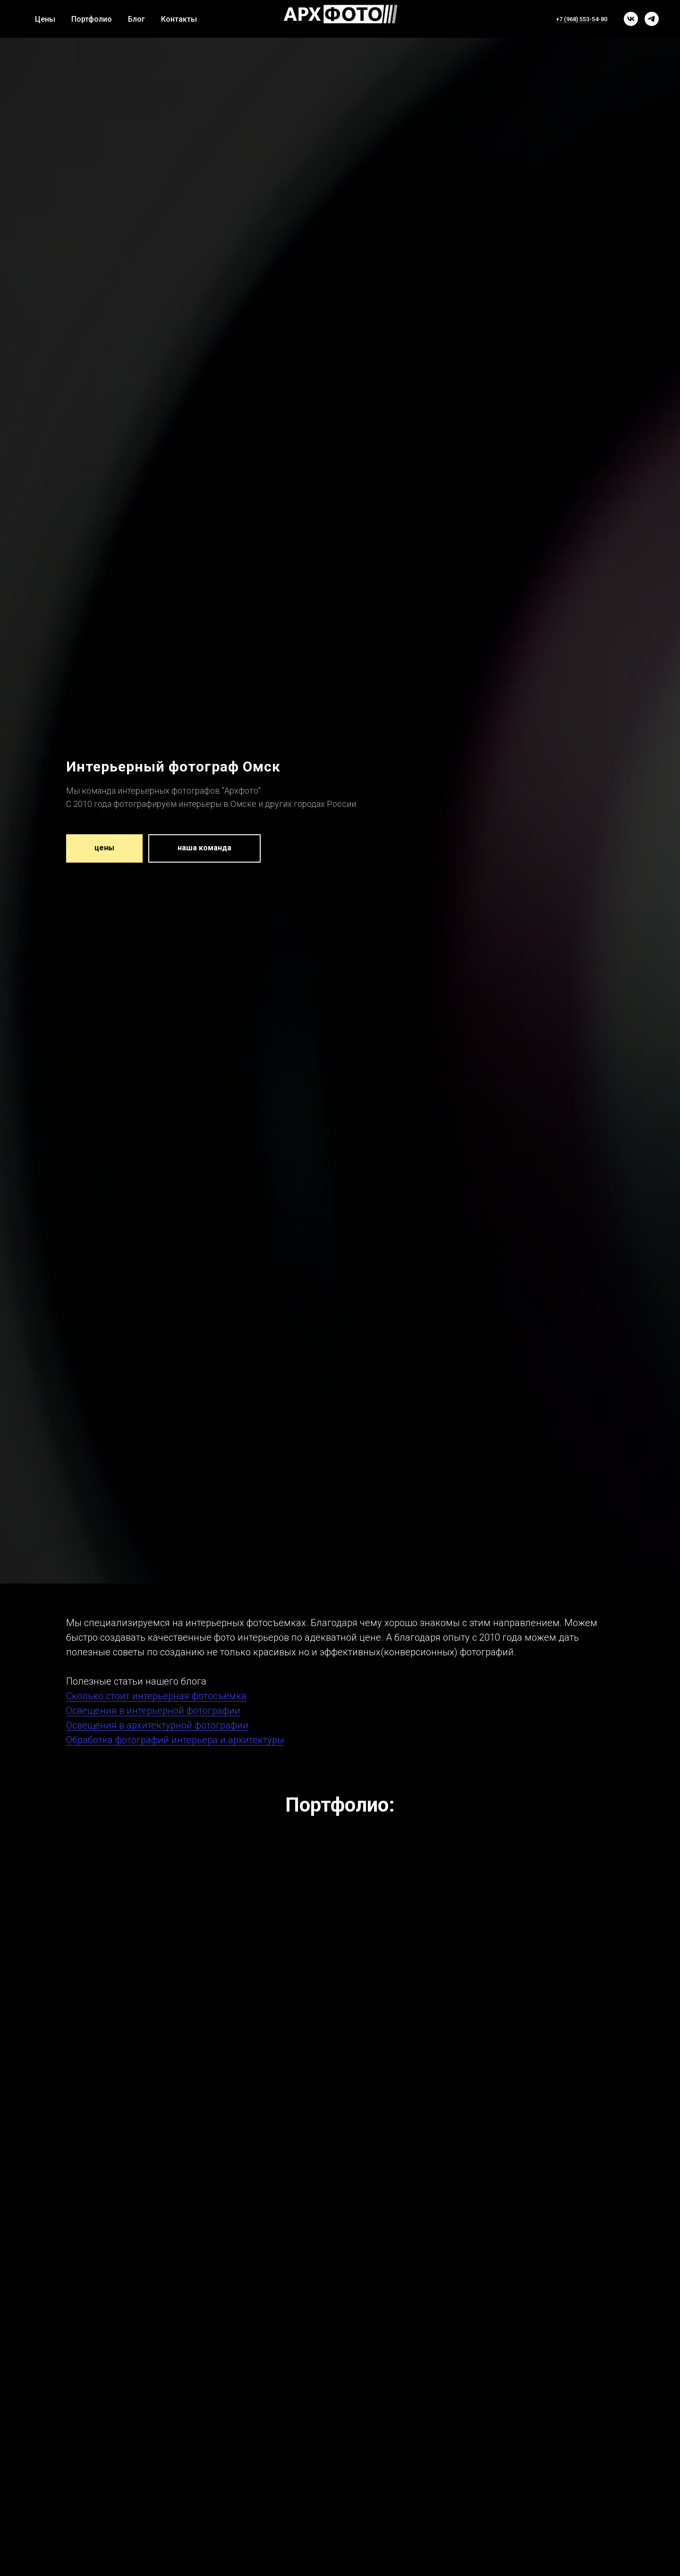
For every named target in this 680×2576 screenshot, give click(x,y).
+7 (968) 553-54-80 (581, 19)
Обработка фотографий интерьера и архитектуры (175, 1740)
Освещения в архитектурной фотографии (157, 1725)
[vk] (631, 19)
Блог (136, 19)
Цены (45, 19)
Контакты (179, 19)
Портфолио (91, 19)
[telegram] (652, 19)
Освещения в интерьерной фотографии (153, 1710)
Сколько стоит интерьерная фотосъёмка (156, 1696)
